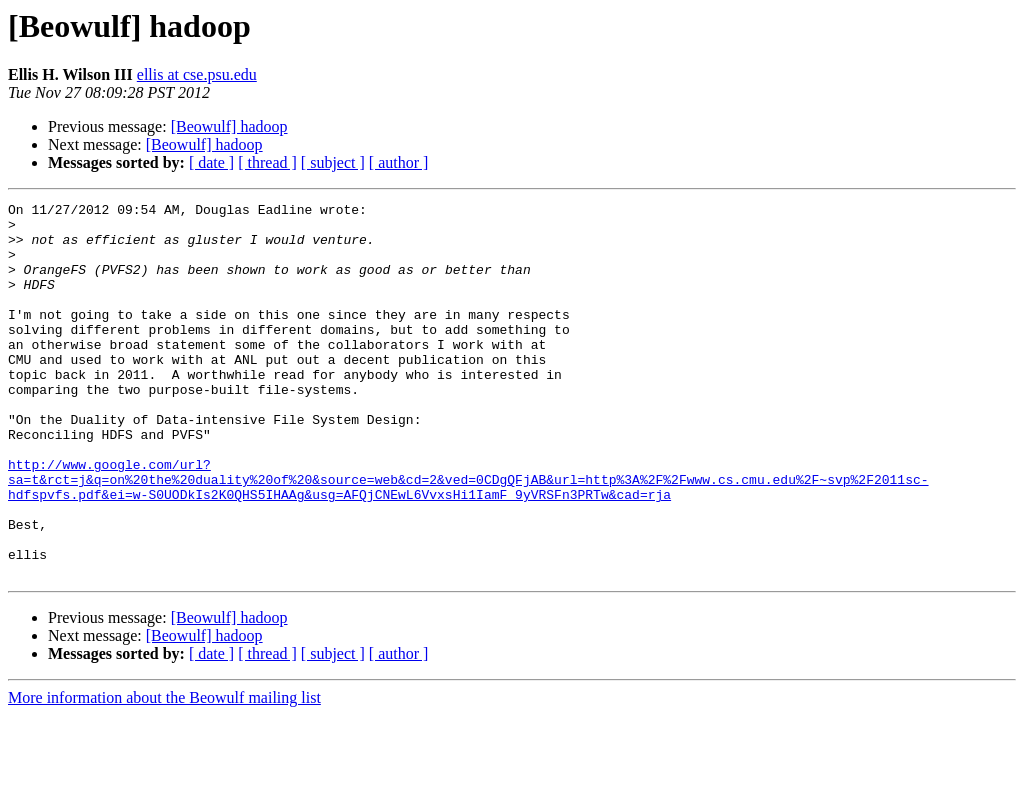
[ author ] (399, 162)
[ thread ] (267, 162)
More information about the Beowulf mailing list (164, 772)
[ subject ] (333, 162)
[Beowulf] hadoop (229, 126)
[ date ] (211, 162)
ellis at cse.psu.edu (197, 74)
